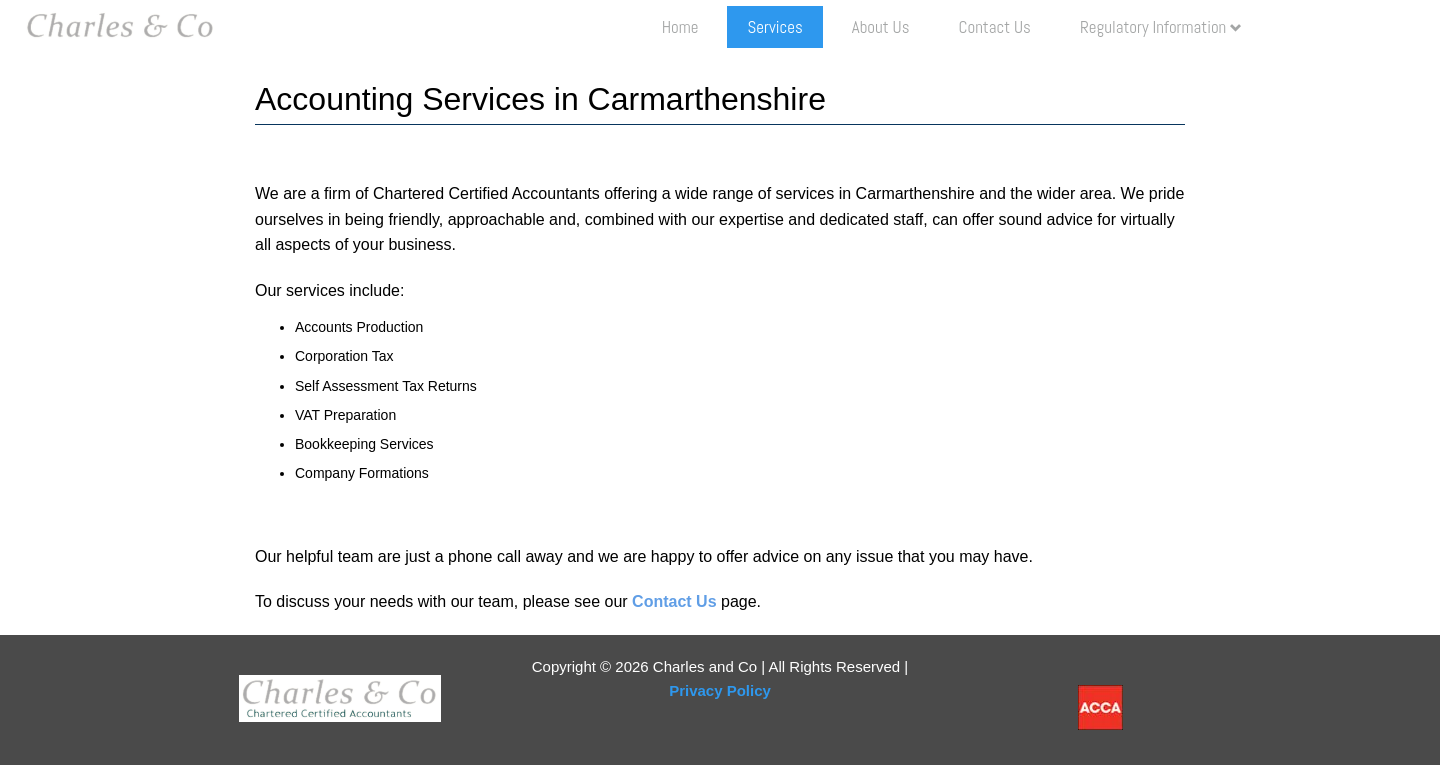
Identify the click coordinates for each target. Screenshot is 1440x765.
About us (881, 27)
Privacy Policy (720, 690)
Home (680, 27)
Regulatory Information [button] (1161, 27)
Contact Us (995, 27)
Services (774, 27)
